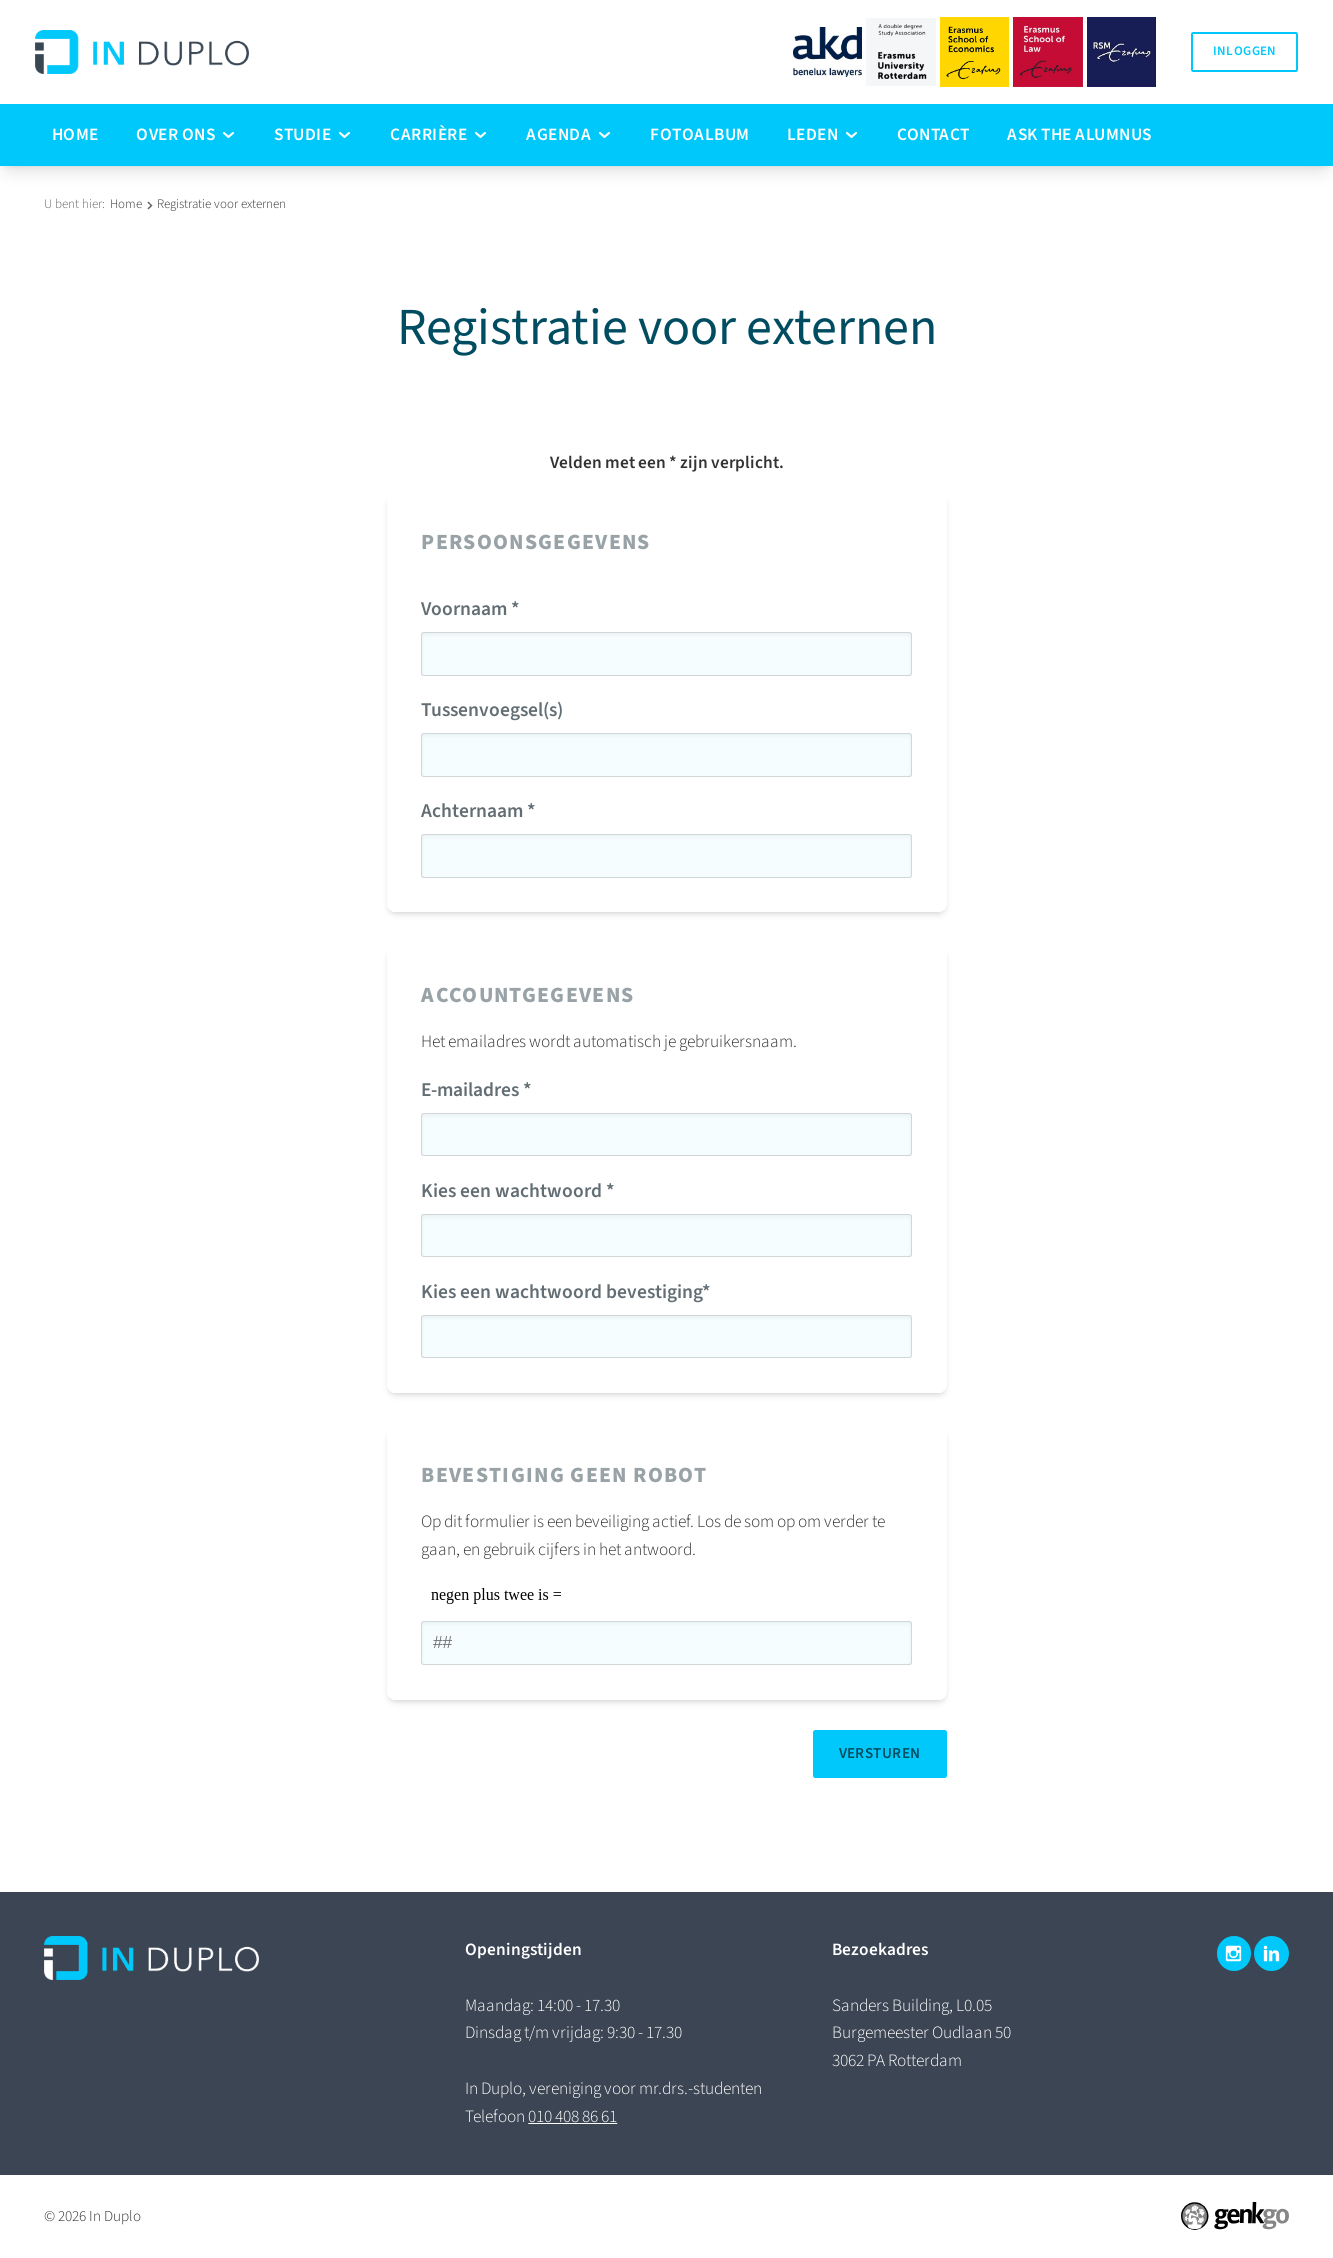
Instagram (1234, 1953)
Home (126, 204)
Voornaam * (470, 609)
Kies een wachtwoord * (518, 1191)
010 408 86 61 (572, 2116)
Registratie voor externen (221, 204)
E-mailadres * (476, 1090)
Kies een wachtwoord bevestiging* (566, 1292)
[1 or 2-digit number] (666, 1643)
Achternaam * (478, 811)
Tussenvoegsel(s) (492, 710)
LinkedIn (1271, 1953)
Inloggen (1245, 51)
